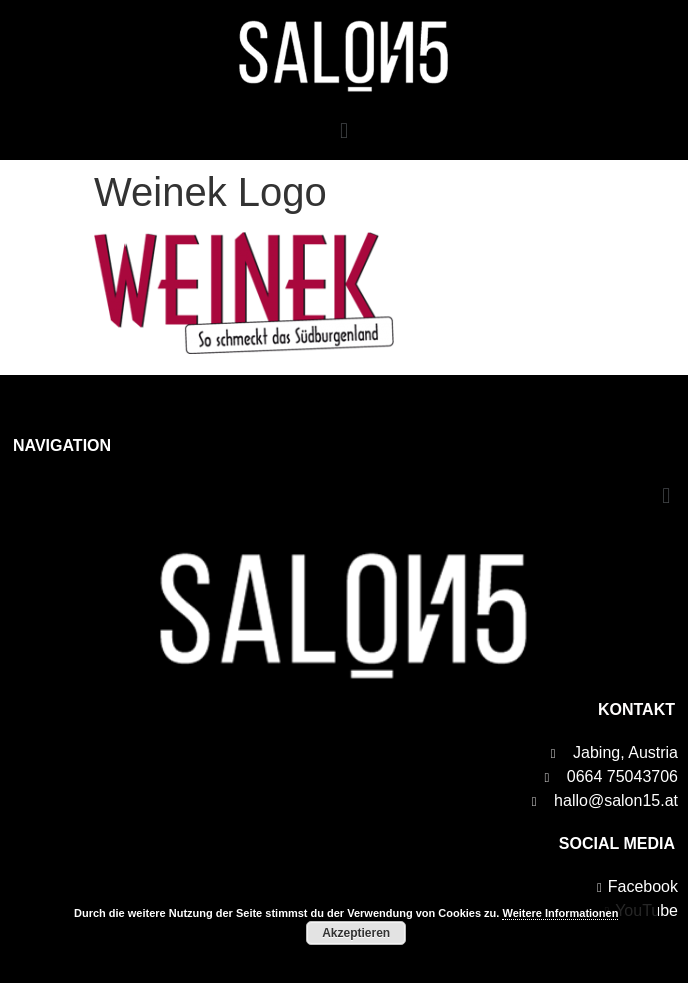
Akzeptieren (356, 933)
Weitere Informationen (560, 913)
